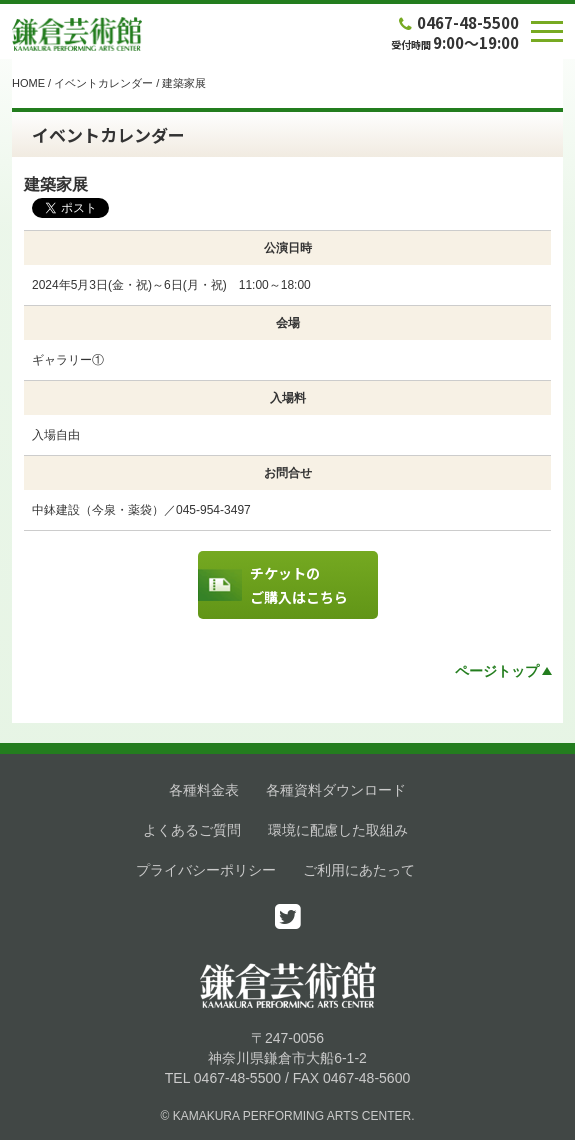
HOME (28, 83)
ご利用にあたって (359, 870)
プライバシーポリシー (206, 870)
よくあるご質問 (192, 830)
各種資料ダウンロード (336, 790)
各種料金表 (204, 790)
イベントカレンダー (103, 83)
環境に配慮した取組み (338, 830)
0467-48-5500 (457, 22)
